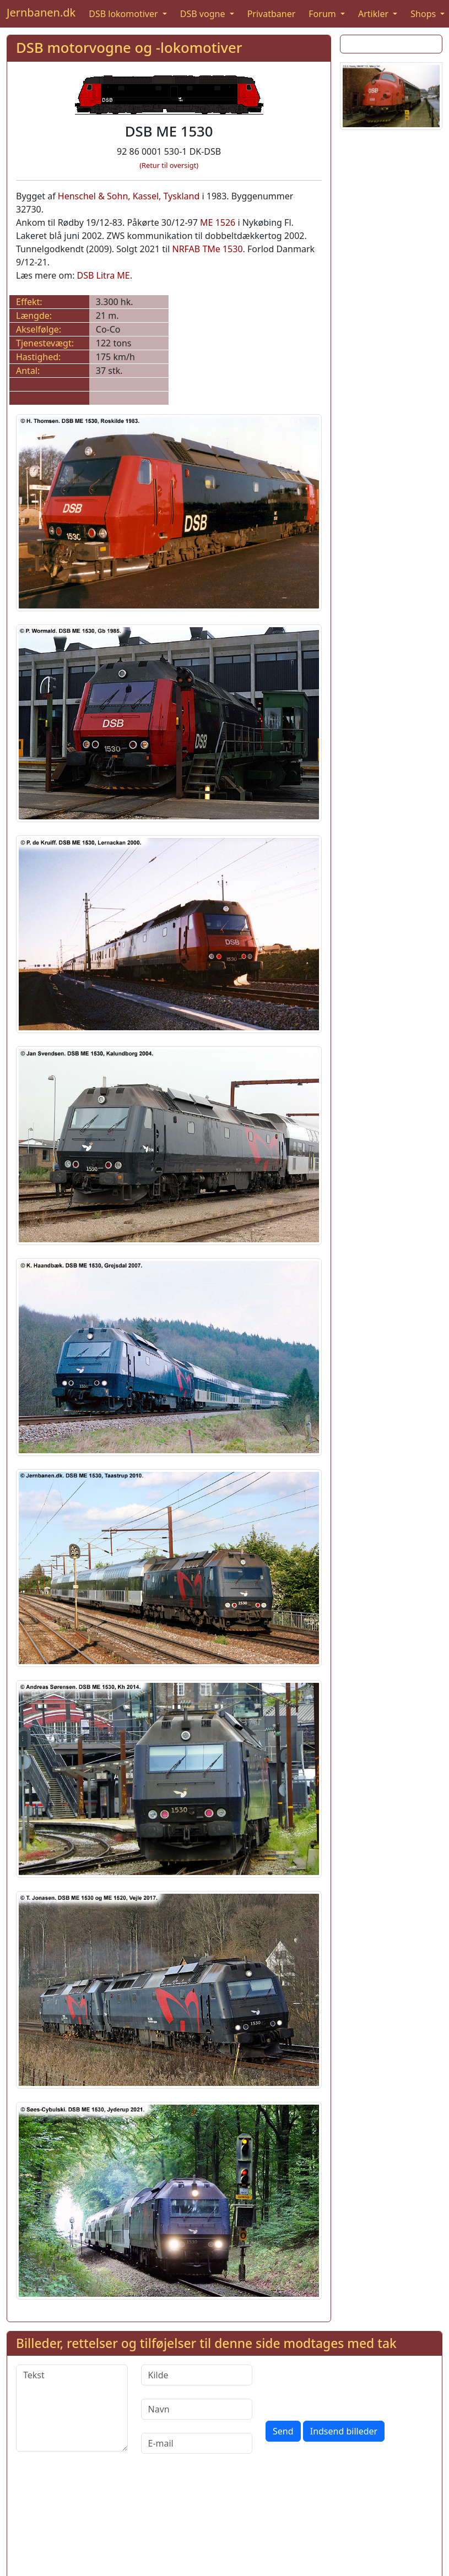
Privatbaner (271, 14)
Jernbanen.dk (41, 12)
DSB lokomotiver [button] (124, 14)
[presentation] (349, 2386)
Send (283, 2431)
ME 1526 (217, 222)
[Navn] (197, 2409)
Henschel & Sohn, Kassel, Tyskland (128, 196)
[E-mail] (197, 2443)
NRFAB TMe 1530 (207, 249)
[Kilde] (197, 2375)
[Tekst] (72, 2408)
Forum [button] (323, 14)
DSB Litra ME (103, 275)
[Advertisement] (388, 304)
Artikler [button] (374, 14)
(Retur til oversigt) (168, 165)
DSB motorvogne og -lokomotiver (129, 47)
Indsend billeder (343, 2431)
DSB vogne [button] (204, 14)
